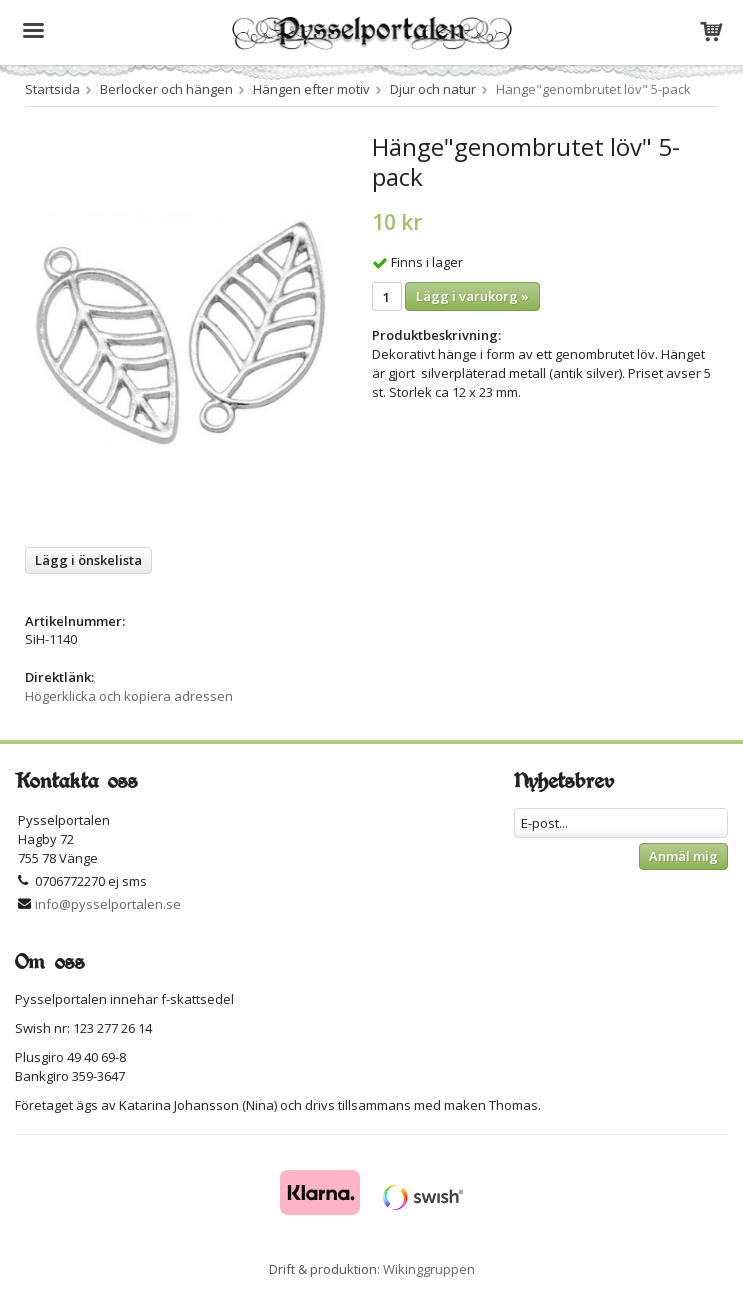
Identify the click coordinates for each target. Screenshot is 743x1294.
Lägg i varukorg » (472, 296)
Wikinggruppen (429, 1269)
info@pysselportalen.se (108, 904)
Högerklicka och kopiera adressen (129, 696)
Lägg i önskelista (88, 560)
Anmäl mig (683, 856)
